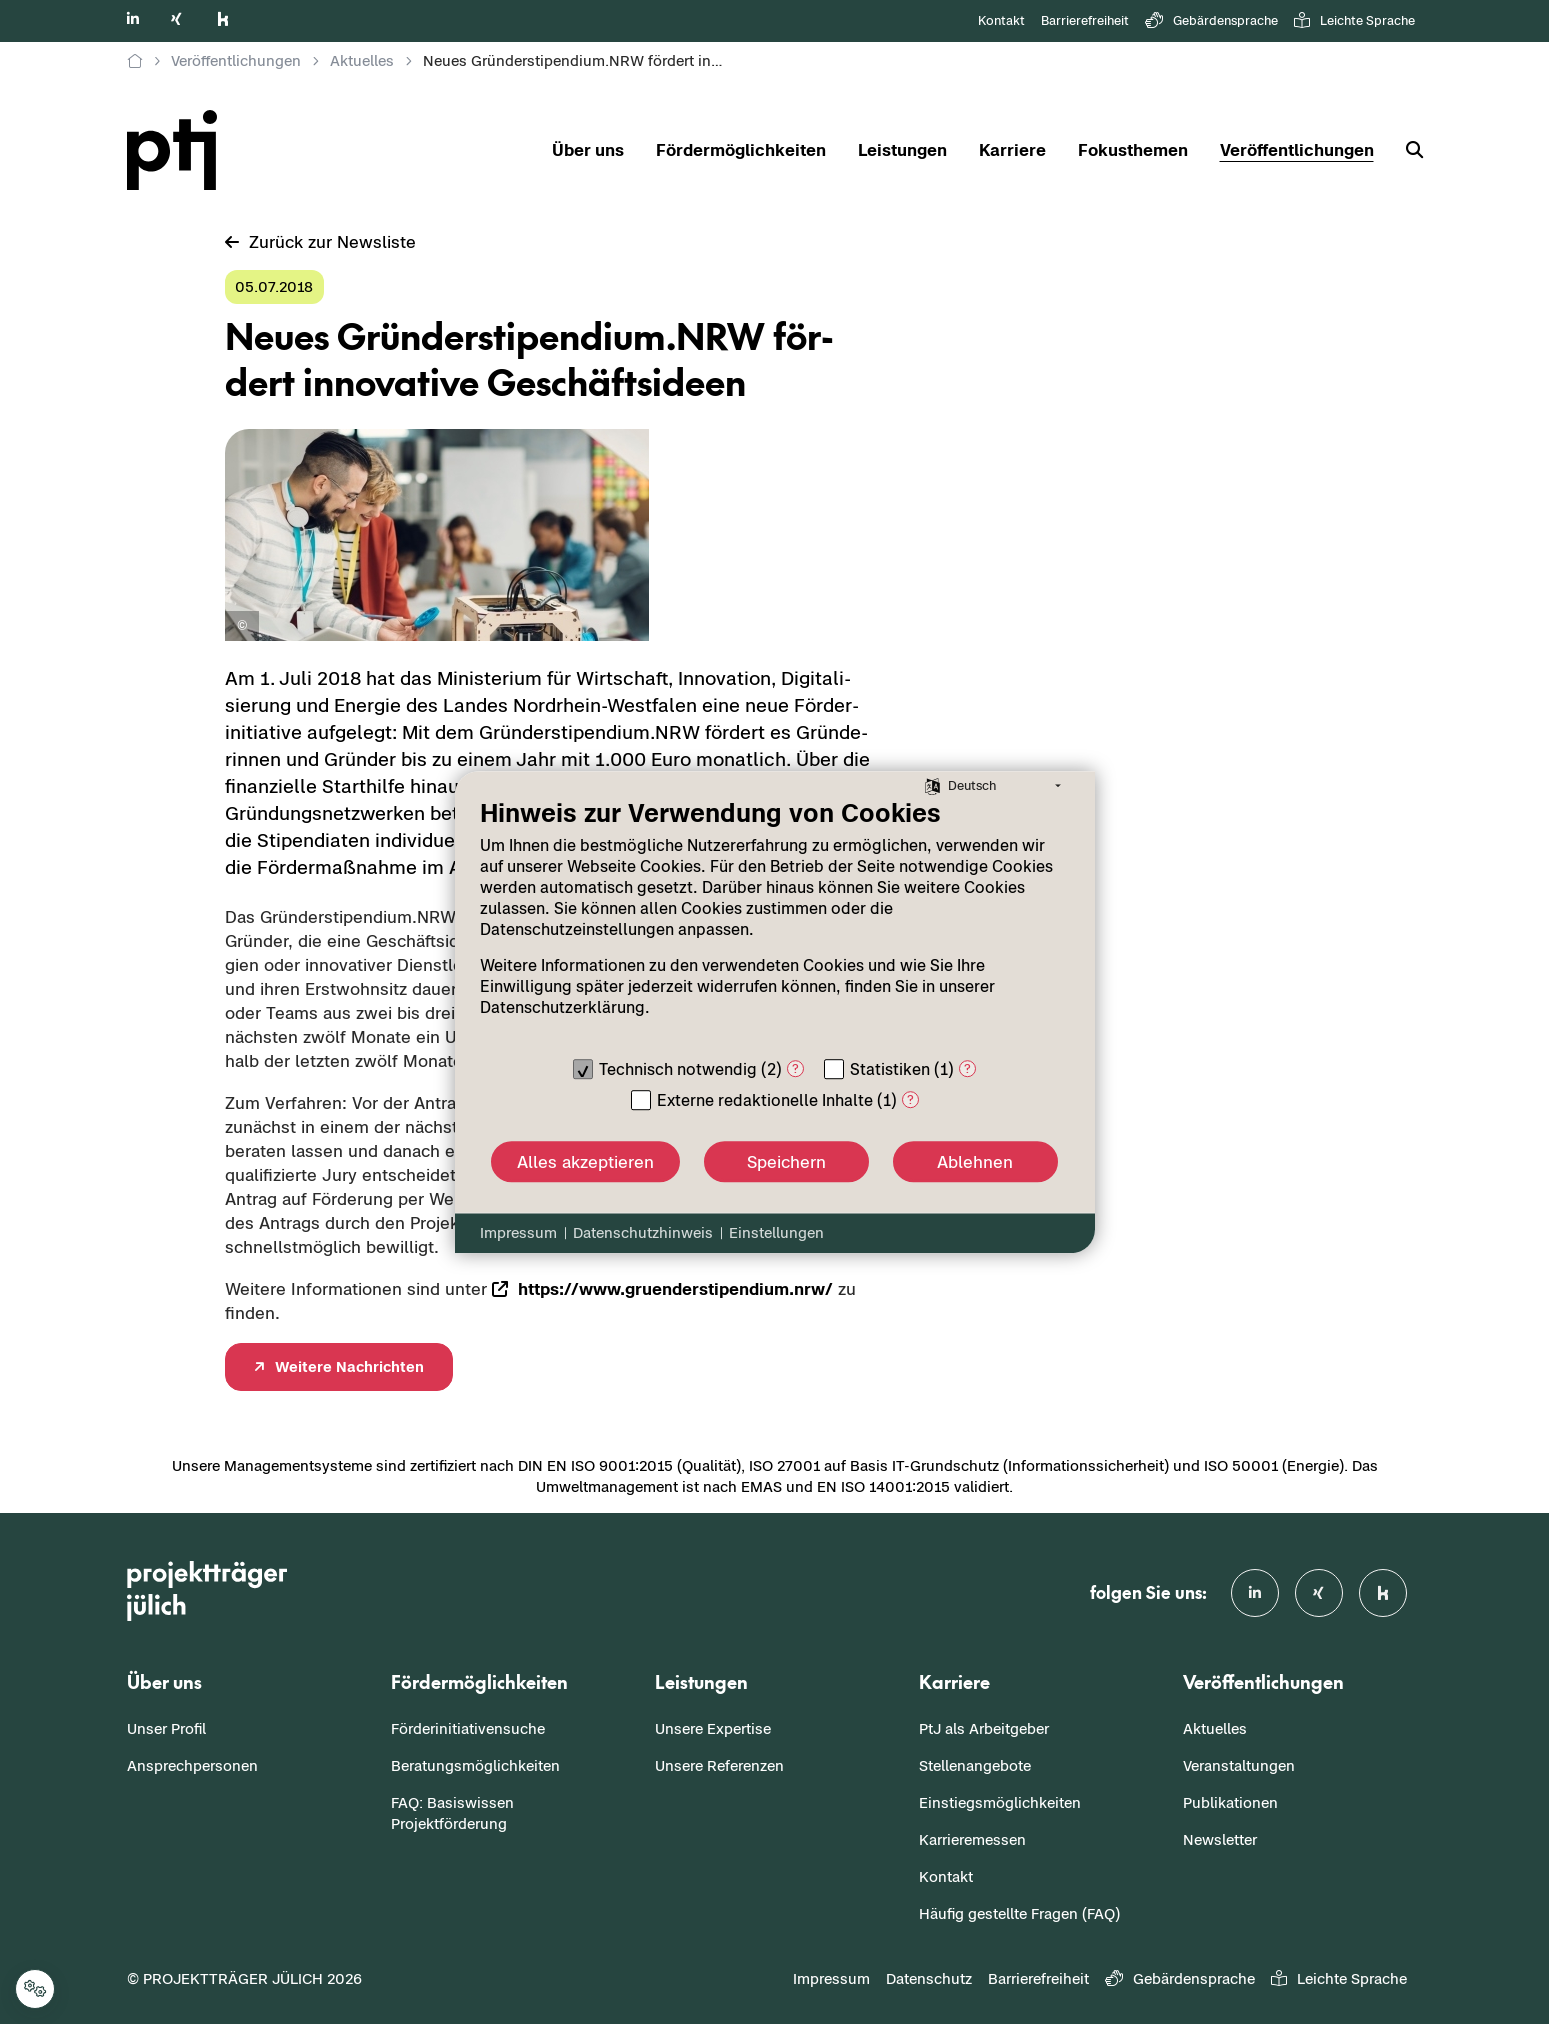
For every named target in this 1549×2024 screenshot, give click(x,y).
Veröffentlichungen (1297, 150)
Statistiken (890, 1069)
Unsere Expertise (713, 1728)
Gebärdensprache (1211, 21)
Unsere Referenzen (719, 1765)
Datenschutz (929, 1978)
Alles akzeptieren (585, 1162)
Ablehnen (975, 1162)
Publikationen (1230, 1802)
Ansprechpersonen (192, 1765)
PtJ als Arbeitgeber (984, 1728)
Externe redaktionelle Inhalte (765, 1100)
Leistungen (902, 150)
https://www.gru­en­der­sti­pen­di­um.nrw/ (675, 1289)
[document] (775, 922)
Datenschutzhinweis (643, 1232)
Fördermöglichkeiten (741, 150)
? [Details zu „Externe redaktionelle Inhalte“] (910, 1099)
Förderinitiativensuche (468, 1728)
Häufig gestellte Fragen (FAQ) (1019, 1913)
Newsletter (1220, 1839)
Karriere (1012, 150)
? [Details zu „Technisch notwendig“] (795, 1068)
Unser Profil (166, 1728)
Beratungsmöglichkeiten (475, 1765)
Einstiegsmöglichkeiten (1000, 1802)
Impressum (831, 1978)
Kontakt (1001, 20)
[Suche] (1406, 150)
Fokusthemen (1133, 150)
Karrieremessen (972, 1839)
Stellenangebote (975, 1765)
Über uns (588, 150)
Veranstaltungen (1239, 1765)
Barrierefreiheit (1085, 20)
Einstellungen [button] (776, 1232)
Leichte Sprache (1354, 21)
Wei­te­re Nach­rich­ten (349, 1366)
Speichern (786, 1162)
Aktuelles (1215, 1728)
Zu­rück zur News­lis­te (320, 242)
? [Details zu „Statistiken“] (967, 1068)
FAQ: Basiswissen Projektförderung (452, 1813)
